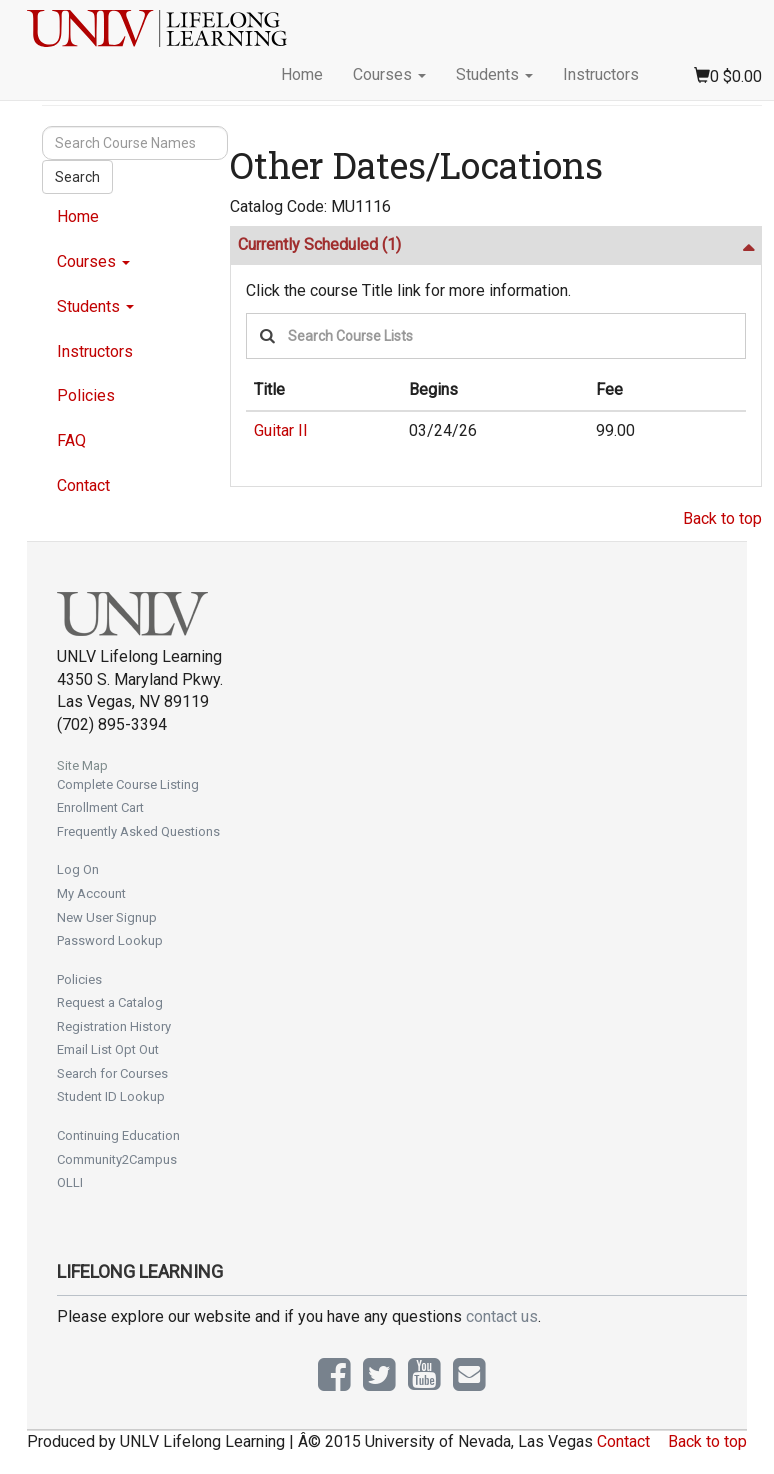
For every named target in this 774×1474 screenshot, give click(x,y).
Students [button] (494, 74)
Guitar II (281, 430)
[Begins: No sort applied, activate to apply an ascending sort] (494, 391)
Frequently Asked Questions (138, 831)
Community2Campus (117, 1159)
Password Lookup (110, 940)
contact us (502, 1316)
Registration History (114, 1026)
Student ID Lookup (111, 1096)
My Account (91, 893)
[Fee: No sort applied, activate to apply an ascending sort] (649, 391)
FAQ (71, 440)
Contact (83, 485)
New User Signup (107, 917)
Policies (86, 395)
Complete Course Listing (128, 784)
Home (302, 74)
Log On (78, 869)
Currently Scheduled (319, 244)
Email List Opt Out (108, 1049)
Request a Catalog (110, 1002)
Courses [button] (389, 74)
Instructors (601, 74)
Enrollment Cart (100, 807)
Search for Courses (112, 1073)
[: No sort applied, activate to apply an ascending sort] (728, 391)
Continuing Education (118, 1135)
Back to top (722, 518)
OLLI (70, 1182)
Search (77, 177)
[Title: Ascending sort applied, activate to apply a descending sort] (324, 391)
